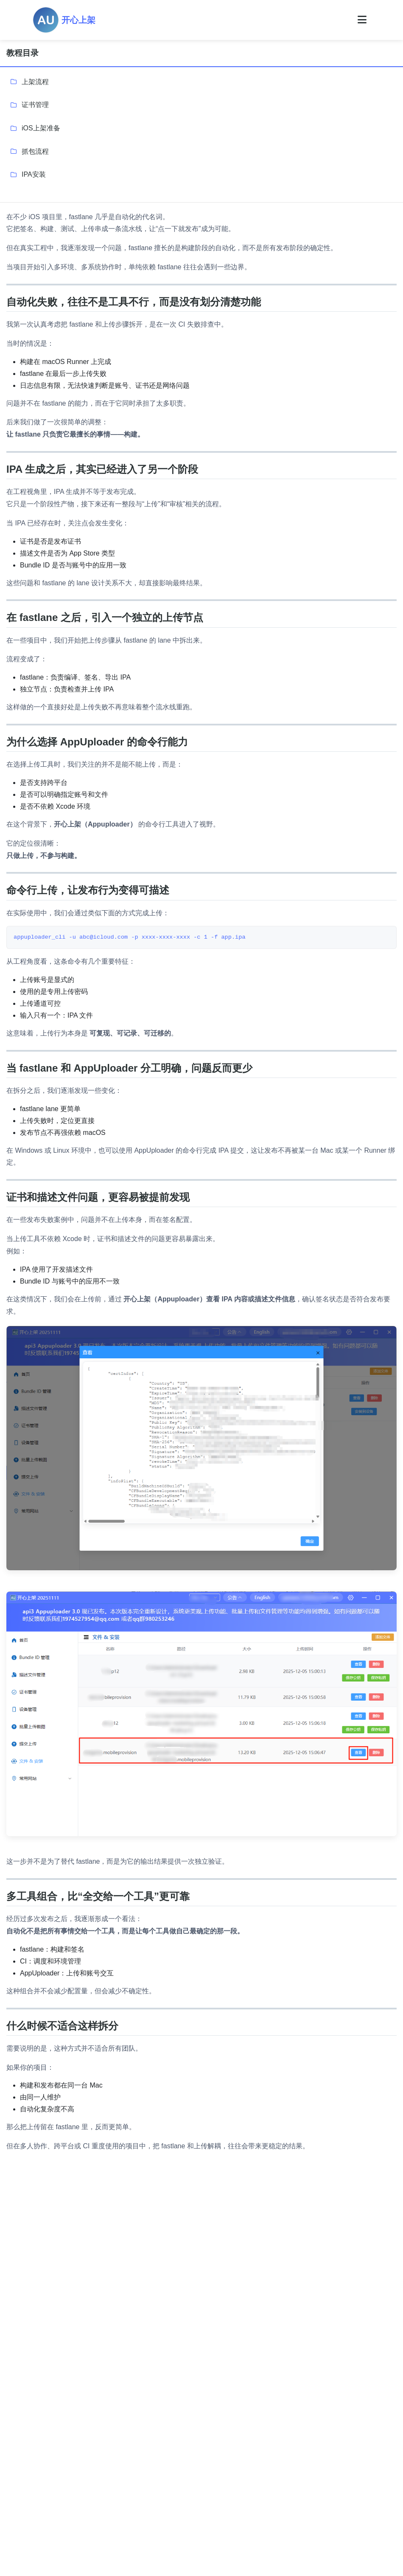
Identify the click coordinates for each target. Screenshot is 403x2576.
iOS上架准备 (41, 128)
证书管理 (35, 104)
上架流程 (35, 81)
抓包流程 (35, 151)
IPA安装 (34, 174)
